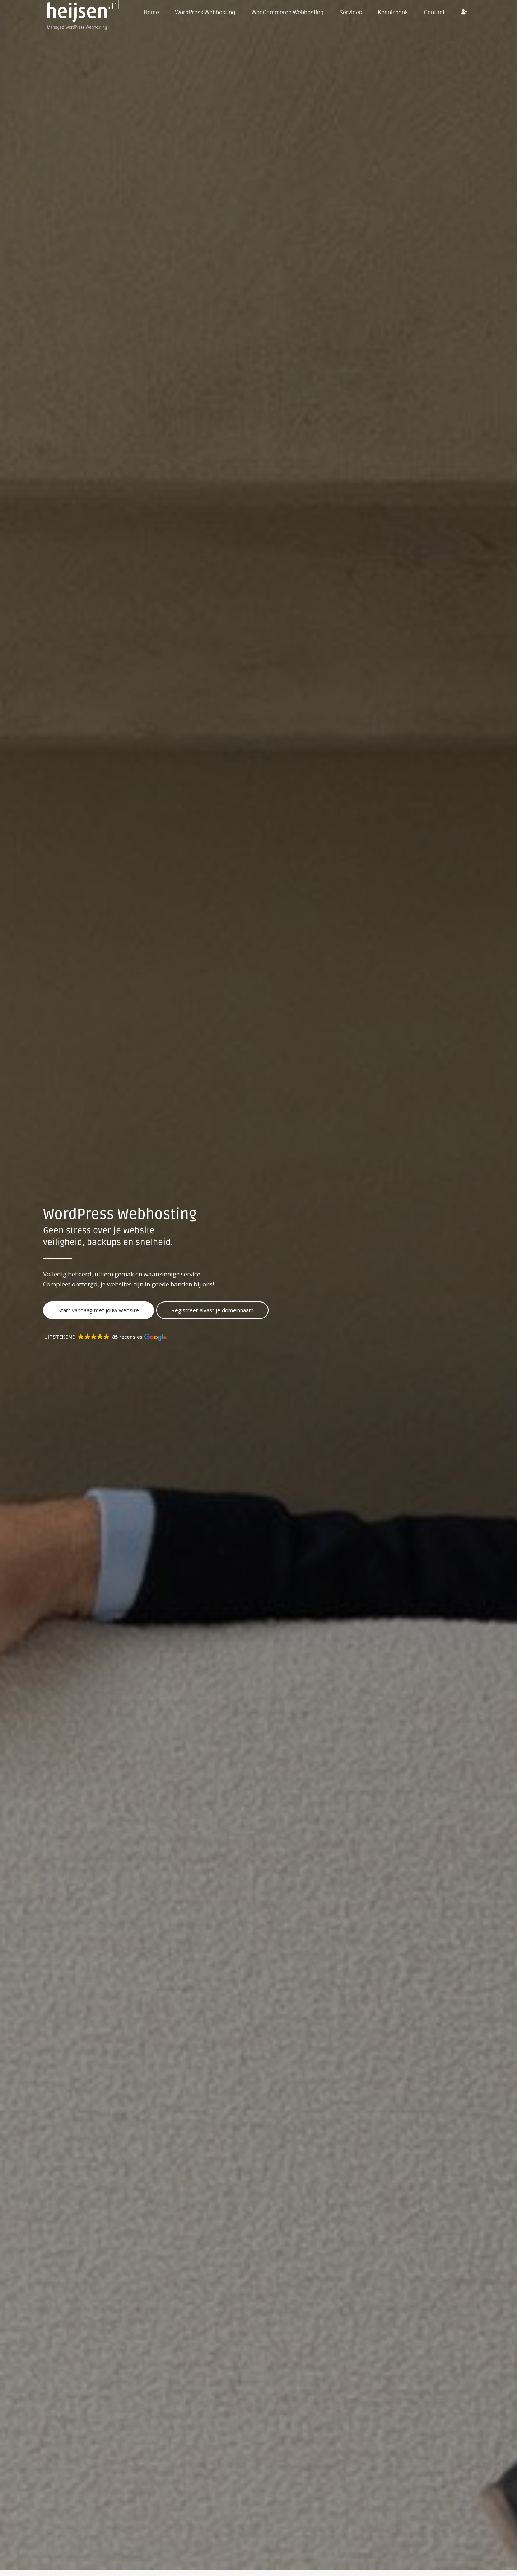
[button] (108, 1337)
